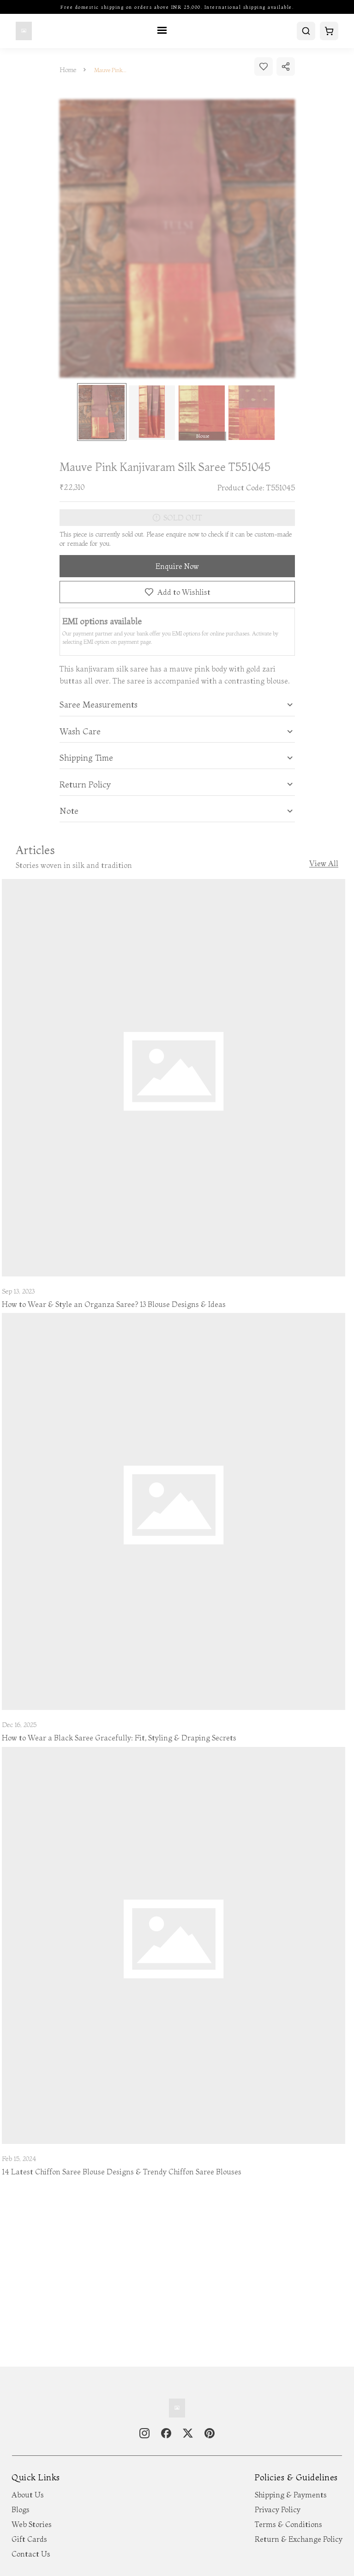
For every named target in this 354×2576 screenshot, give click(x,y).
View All (323, 863)
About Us (28, 2494)
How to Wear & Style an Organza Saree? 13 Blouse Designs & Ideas (114, 1304)
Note (69, 811)
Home (68, 70)
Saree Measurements (99, 705)
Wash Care (80, 731)
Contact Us (31, 2553)
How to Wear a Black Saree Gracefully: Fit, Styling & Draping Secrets (119, 1737)
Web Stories (32, 2524)
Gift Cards (29, 2539)
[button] (177, 705)
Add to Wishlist (177, 592)
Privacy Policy (277, 2509)
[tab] (177, 704)
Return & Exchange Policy (298, 2539)
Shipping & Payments (291, 2494)
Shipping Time (86, 758)
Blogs (21, 2509)
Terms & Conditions (288, 2524)
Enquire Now (177, 566)
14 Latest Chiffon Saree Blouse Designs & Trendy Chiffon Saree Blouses (121, 2171)
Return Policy (85, 785)
